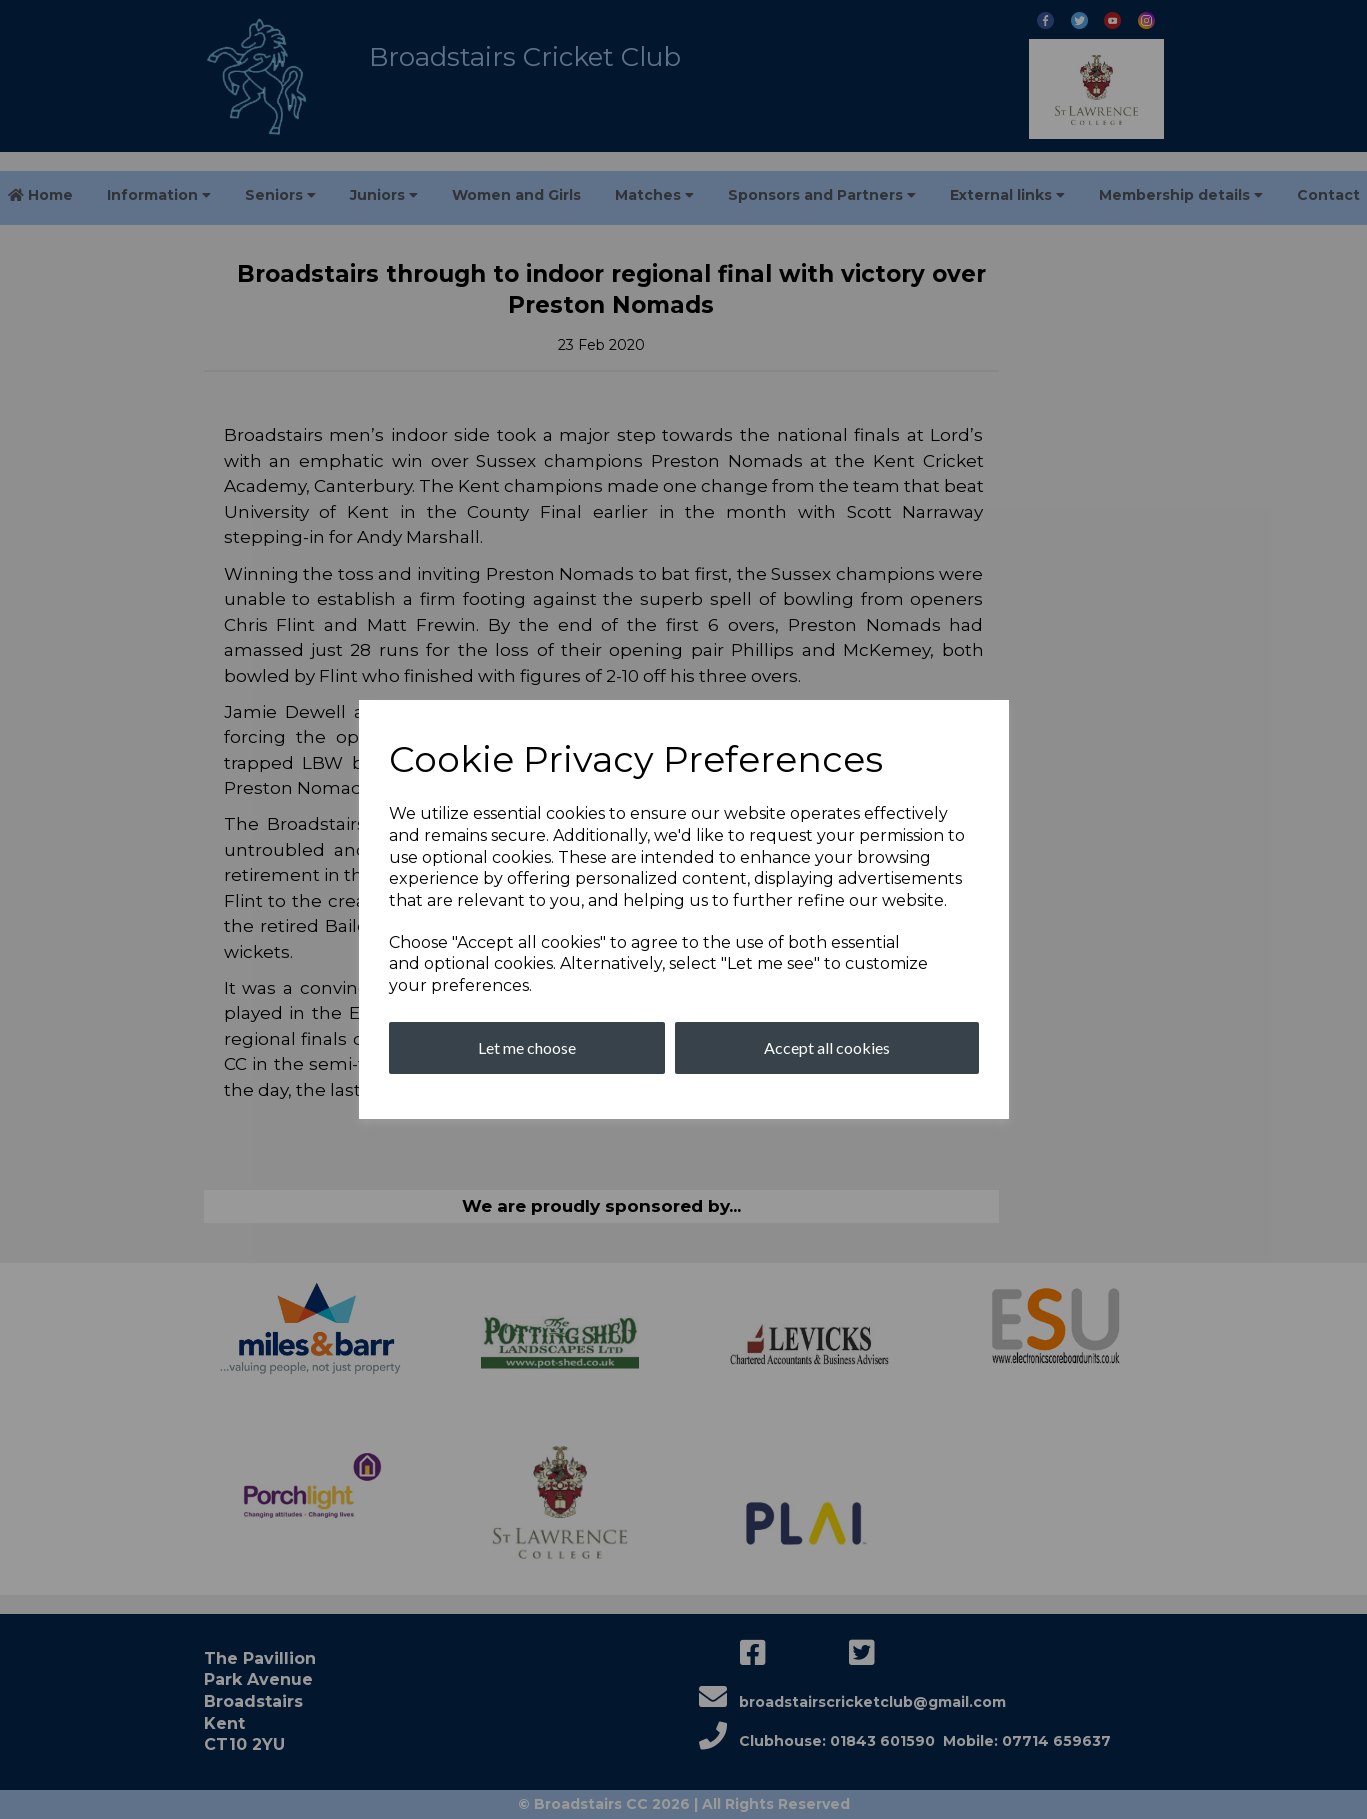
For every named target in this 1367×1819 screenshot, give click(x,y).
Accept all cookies (827, 1047)
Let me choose (527, 1047)
